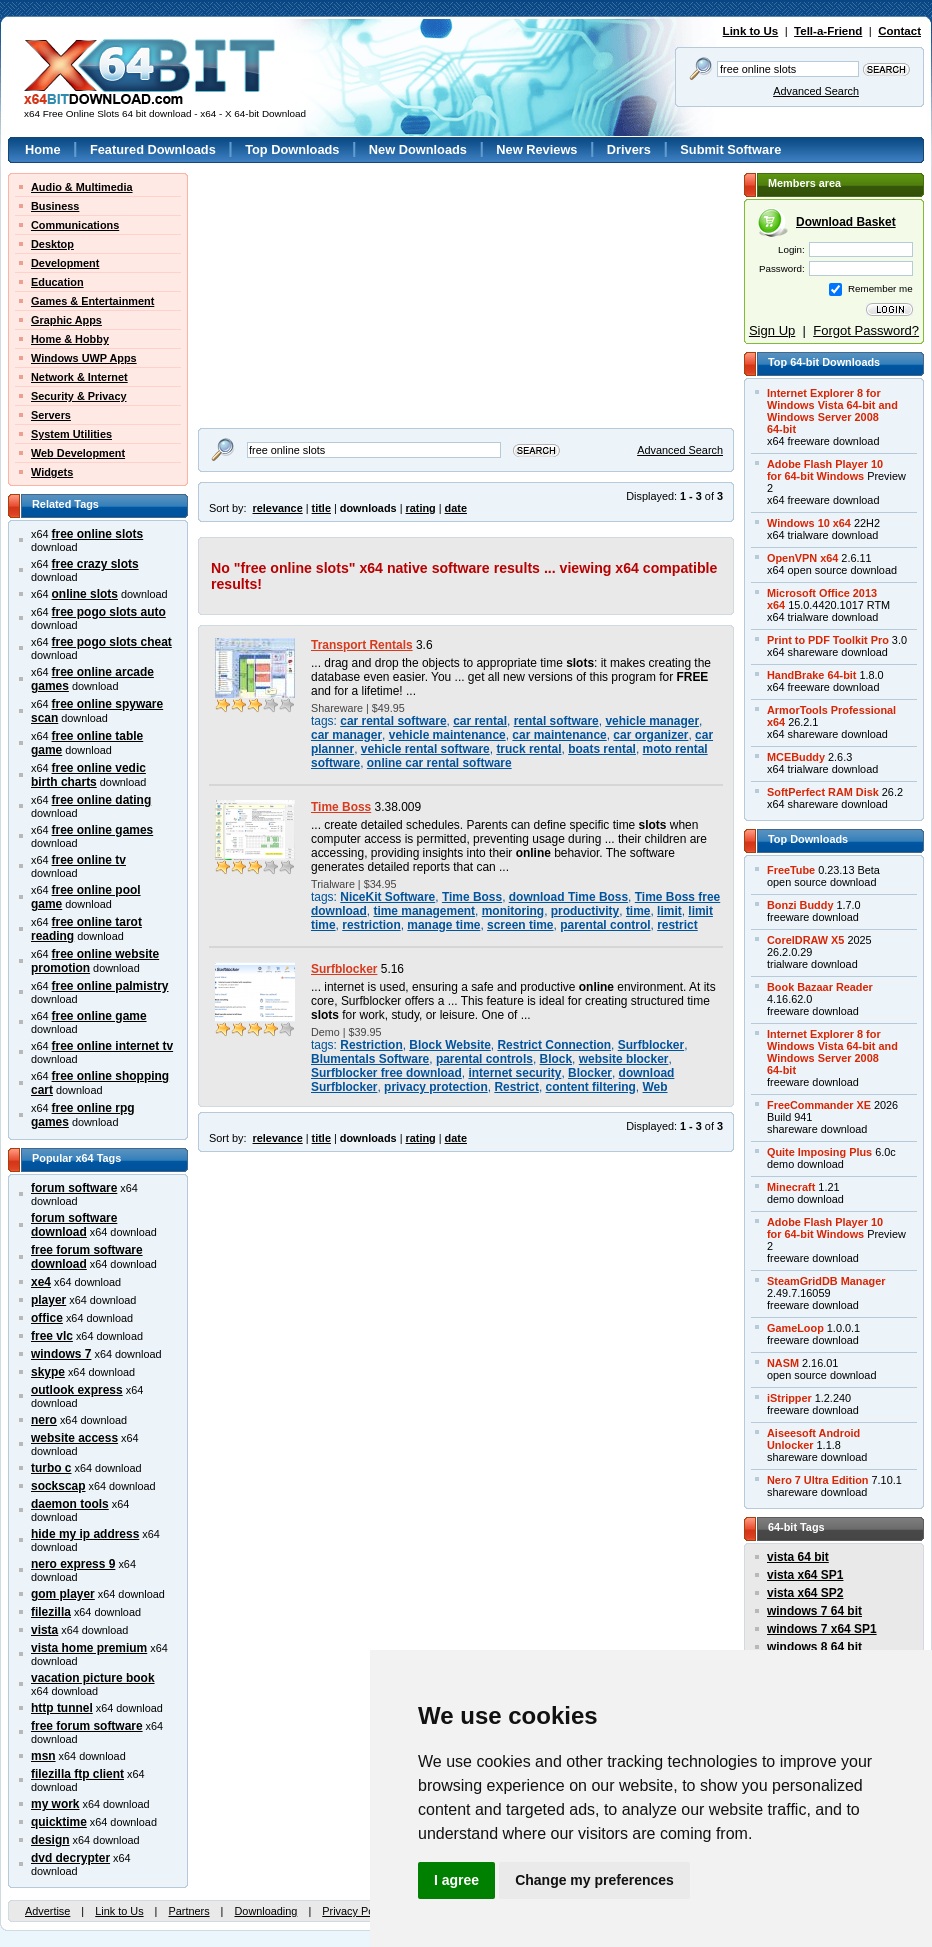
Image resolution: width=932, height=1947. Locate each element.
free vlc (52, 1336)
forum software (74, 1188)
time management (424, 911)
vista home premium (89, 1648)
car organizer (650, 735)
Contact (899, 31)
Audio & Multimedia (82, 187)
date (456, 508)
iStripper (789, 1398)
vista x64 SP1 (805, 1575)
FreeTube (791, 870)
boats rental (602, 749)
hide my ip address (85, 1534)
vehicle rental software (425, 749)
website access (74, 1438)
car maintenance (559, 735)
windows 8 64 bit (814, 1647)
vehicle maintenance (447, 735)
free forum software (87, 1726)
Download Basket (846, 222)
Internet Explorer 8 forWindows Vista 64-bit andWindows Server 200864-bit (832, 411)
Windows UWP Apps (84, 358)
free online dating (102, 800)
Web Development (78, 453)
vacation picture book (93, 1678)
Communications (75, 225)
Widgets (52, 472)
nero (44, 1420)
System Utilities (71, 434)
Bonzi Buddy (800, 905)
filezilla (51, 1612)
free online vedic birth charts (88, 775)
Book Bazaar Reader (820, 987)
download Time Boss (568, 897)
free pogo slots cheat (112, 642)
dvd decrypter (70, 1858)
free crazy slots (95, 564)
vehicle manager (652, 721)
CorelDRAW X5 (805, 940)
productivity (585, 911)
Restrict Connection (554, 1045)
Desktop (52, 244)
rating (420, 508)
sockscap (58, 1486)
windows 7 (61, 1354)
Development (65, 263)
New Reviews (536, 149)
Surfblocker (344, 969)
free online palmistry (110, 986)
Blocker (590, 1073)
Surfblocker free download (386, 1073)
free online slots (98, 534)
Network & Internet (79, 377)
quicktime (59, 1822)
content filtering (591, 1087)
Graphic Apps (66, 320)
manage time (443, 925)
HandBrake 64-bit (811, 675)
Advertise (47, 1911)
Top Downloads (292, 149)
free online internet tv (113, 1046)
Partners (188, 1911)
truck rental (528, 749)
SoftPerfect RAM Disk (823, 792)
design (50, 1840)
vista (44, 1630)
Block (556, 1059)
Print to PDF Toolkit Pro (828, 640)
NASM (783, 1363)
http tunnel (62, 1708)
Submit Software (730, 149)
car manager (346, 735)
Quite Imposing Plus (819, 1152)
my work (55, 1804)
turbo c (51, 1468)
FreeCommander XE (819, 1105)
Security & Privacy (79, 396)
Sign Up (772, 330)
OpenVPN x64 (802, 558)
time (638, 911)
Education (57, 282)
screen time (520, 925)
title (321, 508)
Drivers (629, 149)
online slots (85, 594)
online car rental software (439, 763)
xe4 (41, 1282)
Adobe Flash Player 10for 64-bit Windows (825, 470)
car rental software (393, 721)
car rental (480, 721)
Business (55, 206)
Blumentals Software (370, 1059)
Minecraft (791, 1187)
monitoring (513, 911)
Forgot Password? (866, 330)
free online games (103, 830)
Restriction (371, 1045)
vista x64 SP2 (805, 1593)
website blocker (624, 1059)
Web (655, 1087)
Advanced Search (816, 91)
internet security (514, 1073)
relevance (278, 508)
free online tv (89, 860)
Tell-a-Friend (828, 31)
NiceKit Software (387, 897)
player (48, 1300)
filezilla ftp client (77, 1774)
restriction (371, 925)
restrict (677, 925)
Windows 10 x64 (809, 523)
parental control (605, 925)
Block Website (449, 1045)
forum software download (74, 1225)
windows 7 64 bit (814, 1611)
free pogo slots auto (109, 612)
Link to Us (751, 31)
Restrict (516, 1087)
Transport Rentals (362, 645)
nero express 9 (73, 1564)
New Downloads (418, 149)
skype (48, 1372)
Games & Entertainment (92, 301)
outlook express (77, 1390)
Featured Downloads (153, 149)
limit (669, 911)
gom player (63, 1594)
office (47, 1318)
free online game (99, 1016)
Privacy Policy (356, 1911)
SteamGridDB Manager (826, 1281)
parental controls (484, 1059)
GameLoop (795, 1328)
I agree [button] (456, 1880)
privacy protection (436, 1087)
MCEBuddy (796, 757)
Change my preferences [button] (594, 1880)
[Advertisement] (286, 235)
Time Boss (341, 807)
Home (43, 149)
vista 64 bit (798, 1557)
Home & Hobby (70, 339)
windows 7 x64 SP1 (822, 1629)
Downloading (265, 1911)
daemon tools (70, 1504)
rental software (556, 721)
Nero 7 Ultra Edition (818, 1480)
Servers (51, 415)
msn (43, 1756)
